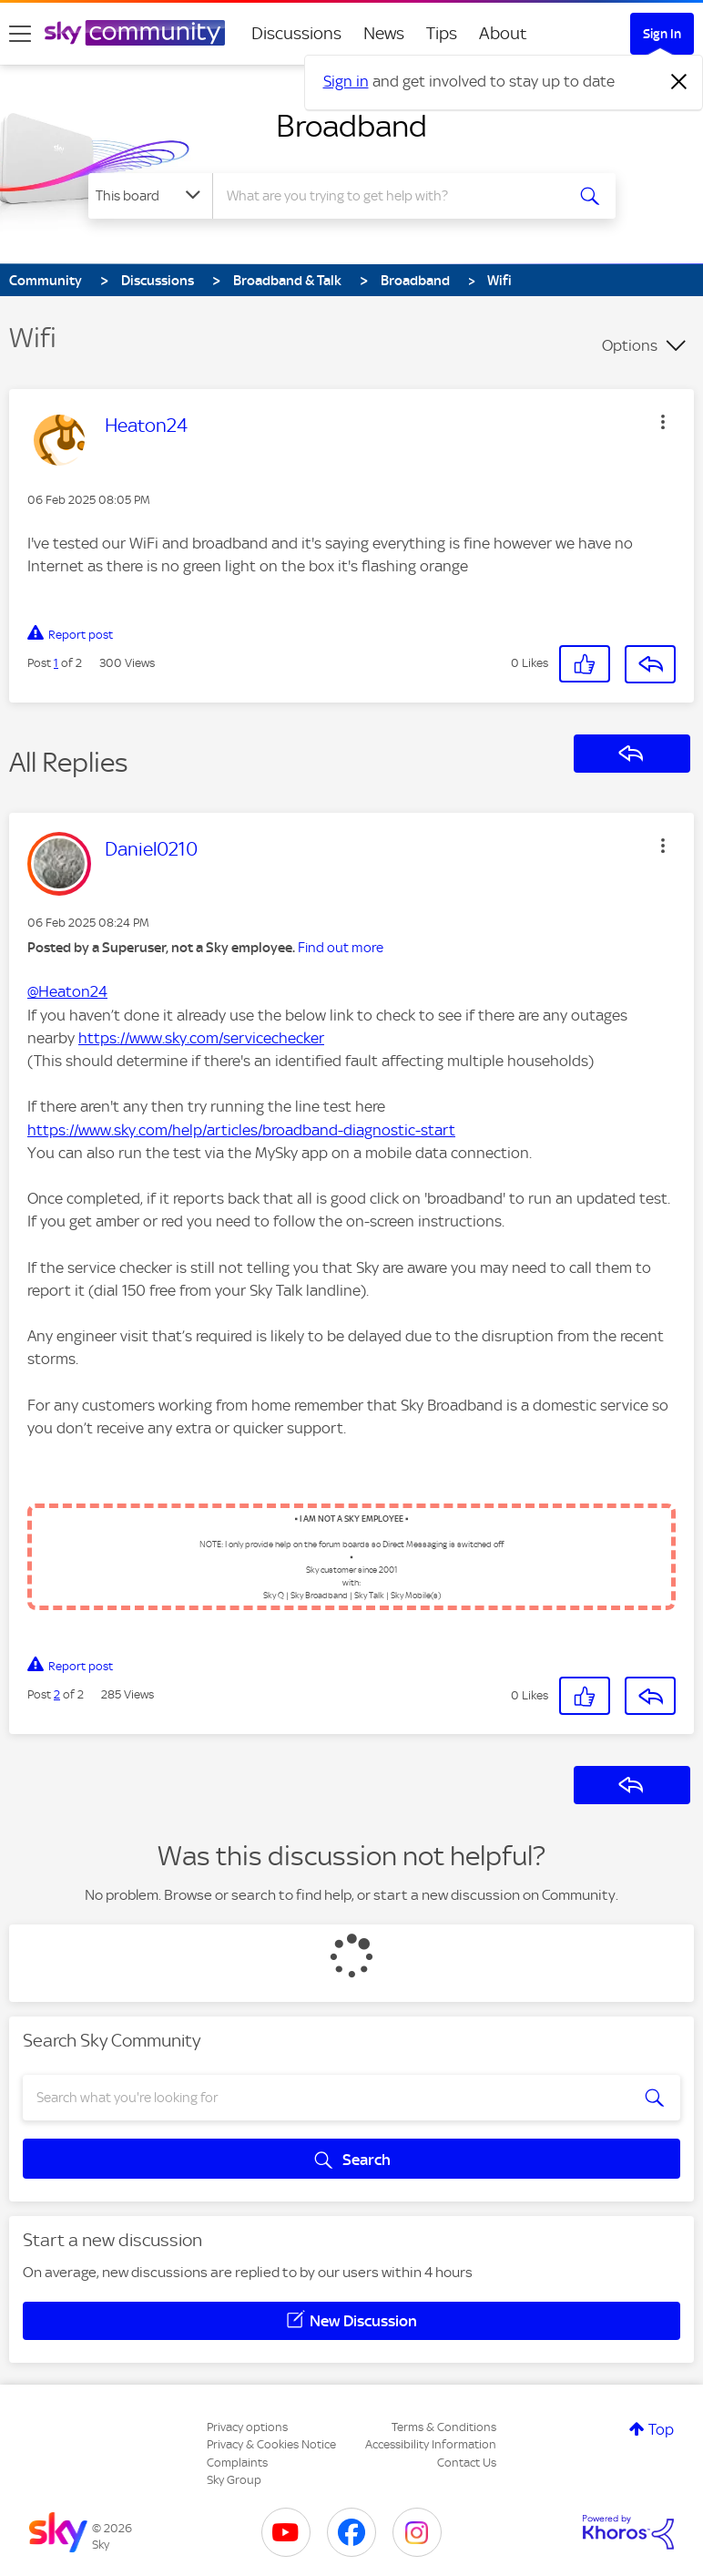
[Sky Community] (135, 32)
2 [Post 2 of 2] (57, 1694)
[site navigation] (20, 33)
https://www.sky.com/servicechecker (201, 1038)
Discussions (296, 33)
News (383, 33)
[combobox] (394, 196)
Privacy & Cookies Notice (271, 2444)
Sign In (662, 34)
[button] (663, 422)
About (503, 33)
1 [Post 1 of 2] (56, 663)
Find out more (340, 947)
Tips (441, 33)
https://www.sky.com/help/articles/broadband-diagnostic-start (241, 1130)
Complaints (237, 2462)
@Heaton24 (67, 991)
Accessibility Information (430, 2444)
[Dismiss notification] (679, 82)
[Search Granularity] (150, 196)
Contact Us (466, 2462)
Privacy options (247, 2427)
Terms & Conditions (444, 2427)
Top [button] (661, 2429)
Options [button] (629, 345)
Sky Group (234, 2480)
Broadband (351, 126)
